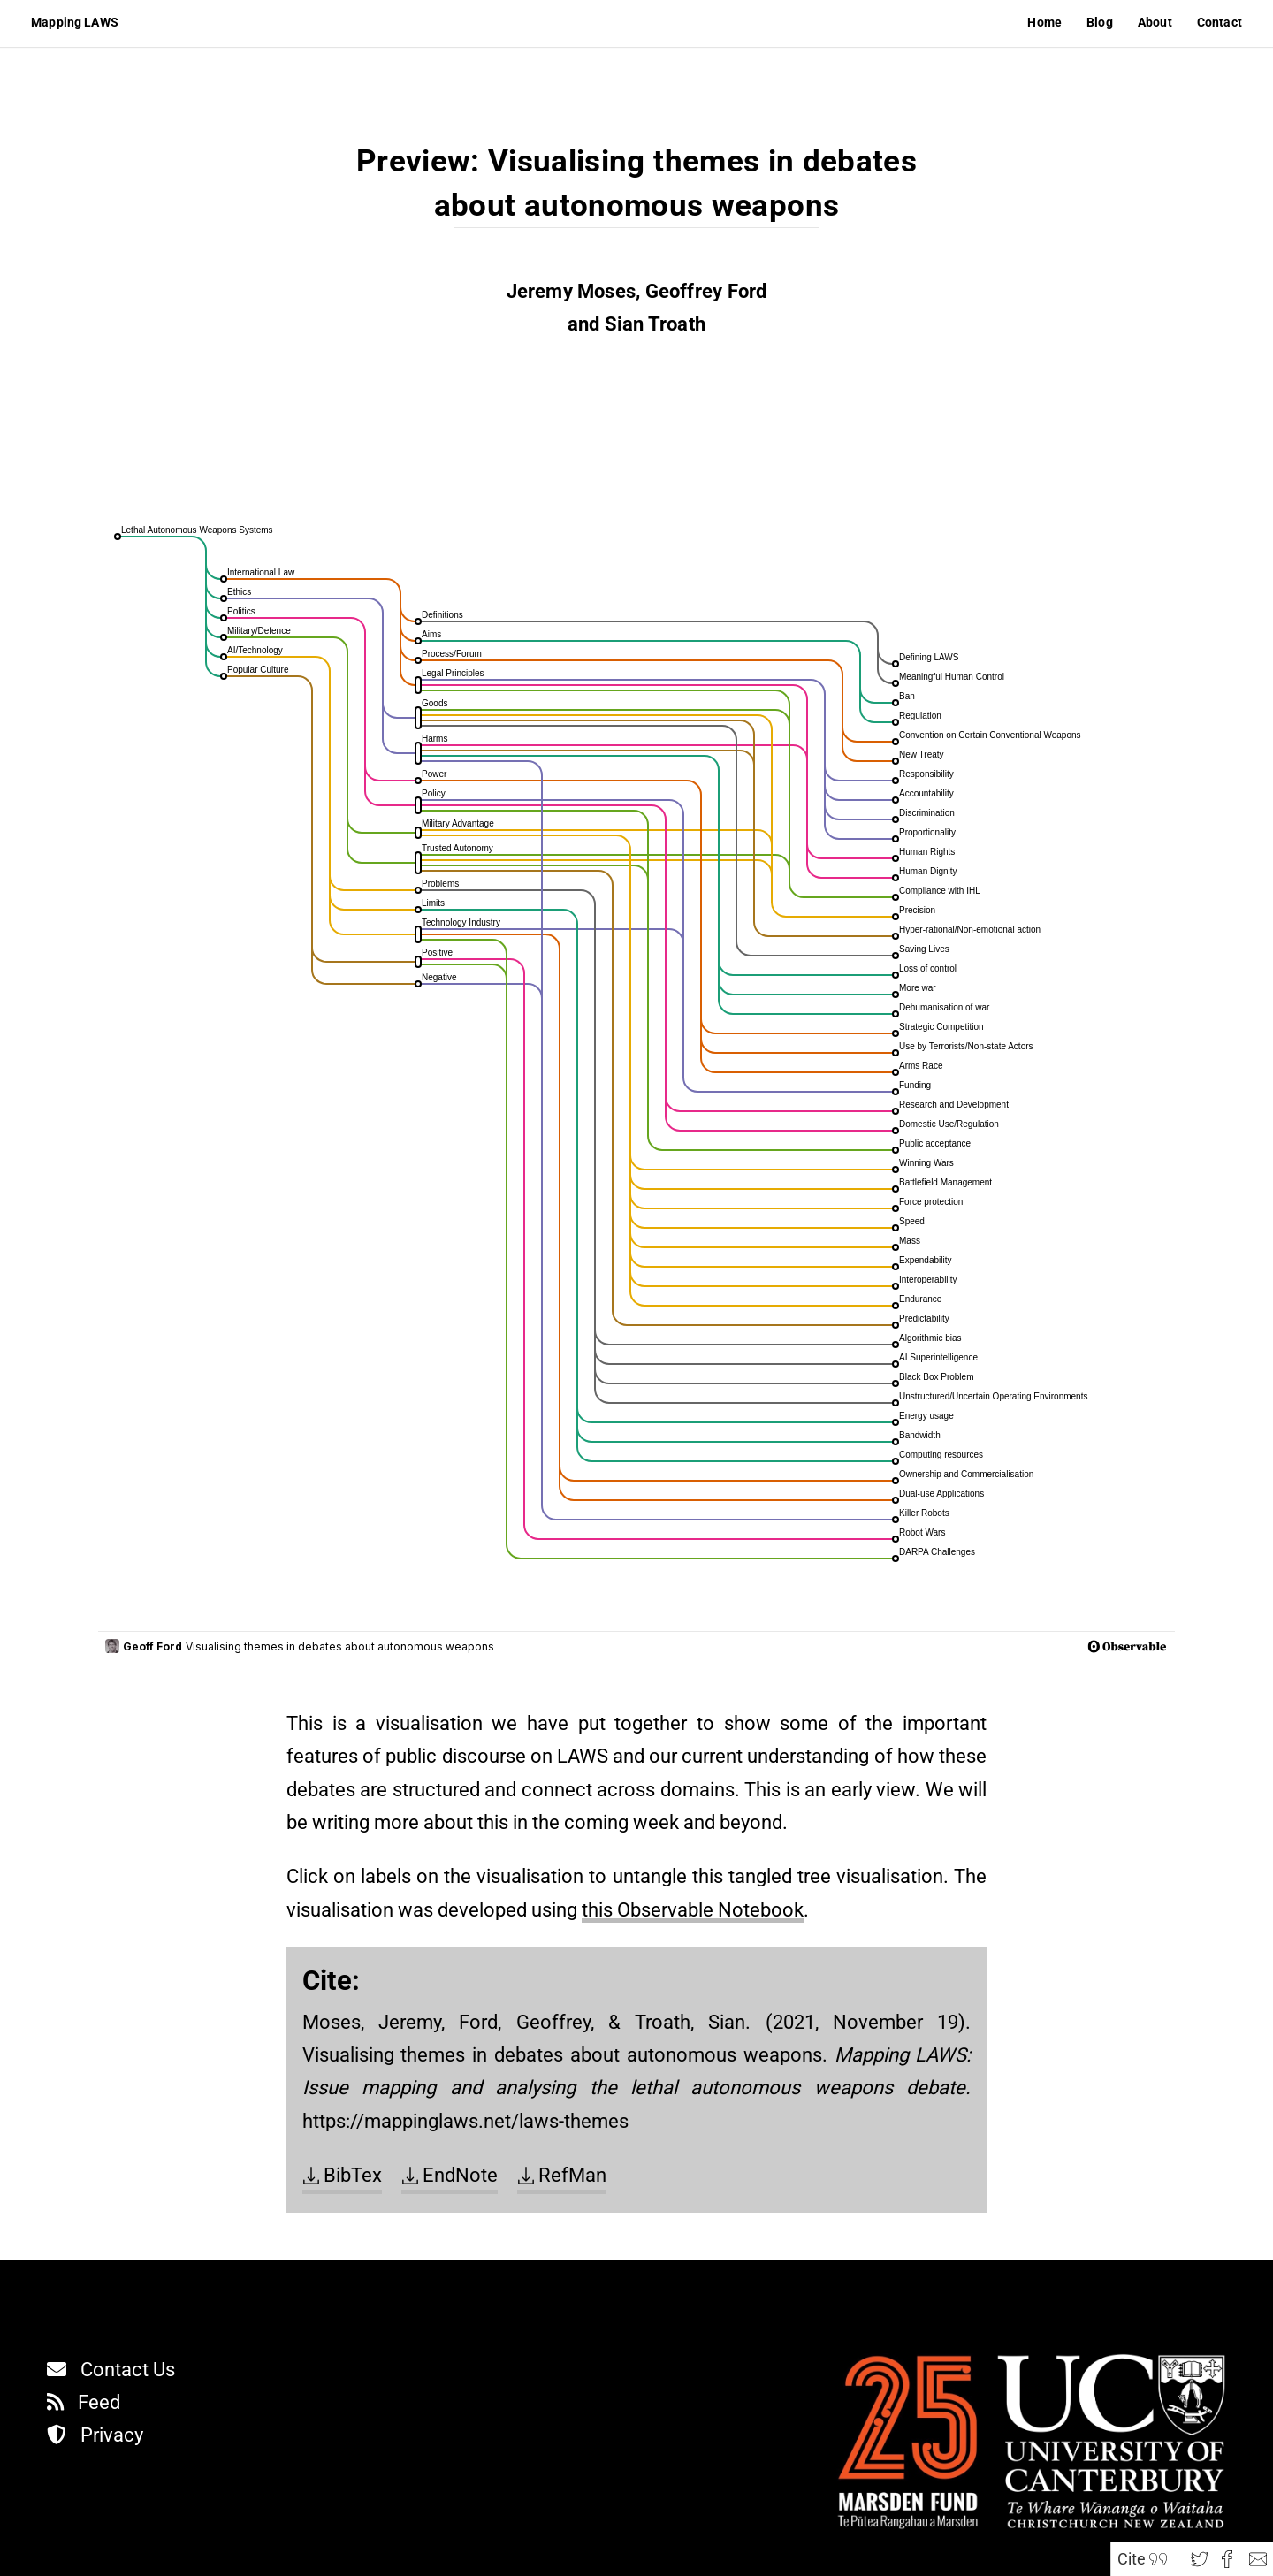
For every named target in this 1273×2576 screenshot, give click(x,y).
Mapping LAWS (74, 22)
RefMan (572, 2175)
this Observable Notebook (693, 1910)
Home (1044, 22)
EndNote (460, 2175)
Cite (1131, 2558)
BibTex (353, 2175)
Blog (1099, 22)
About (1155, 22)
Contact (1219, 22)
